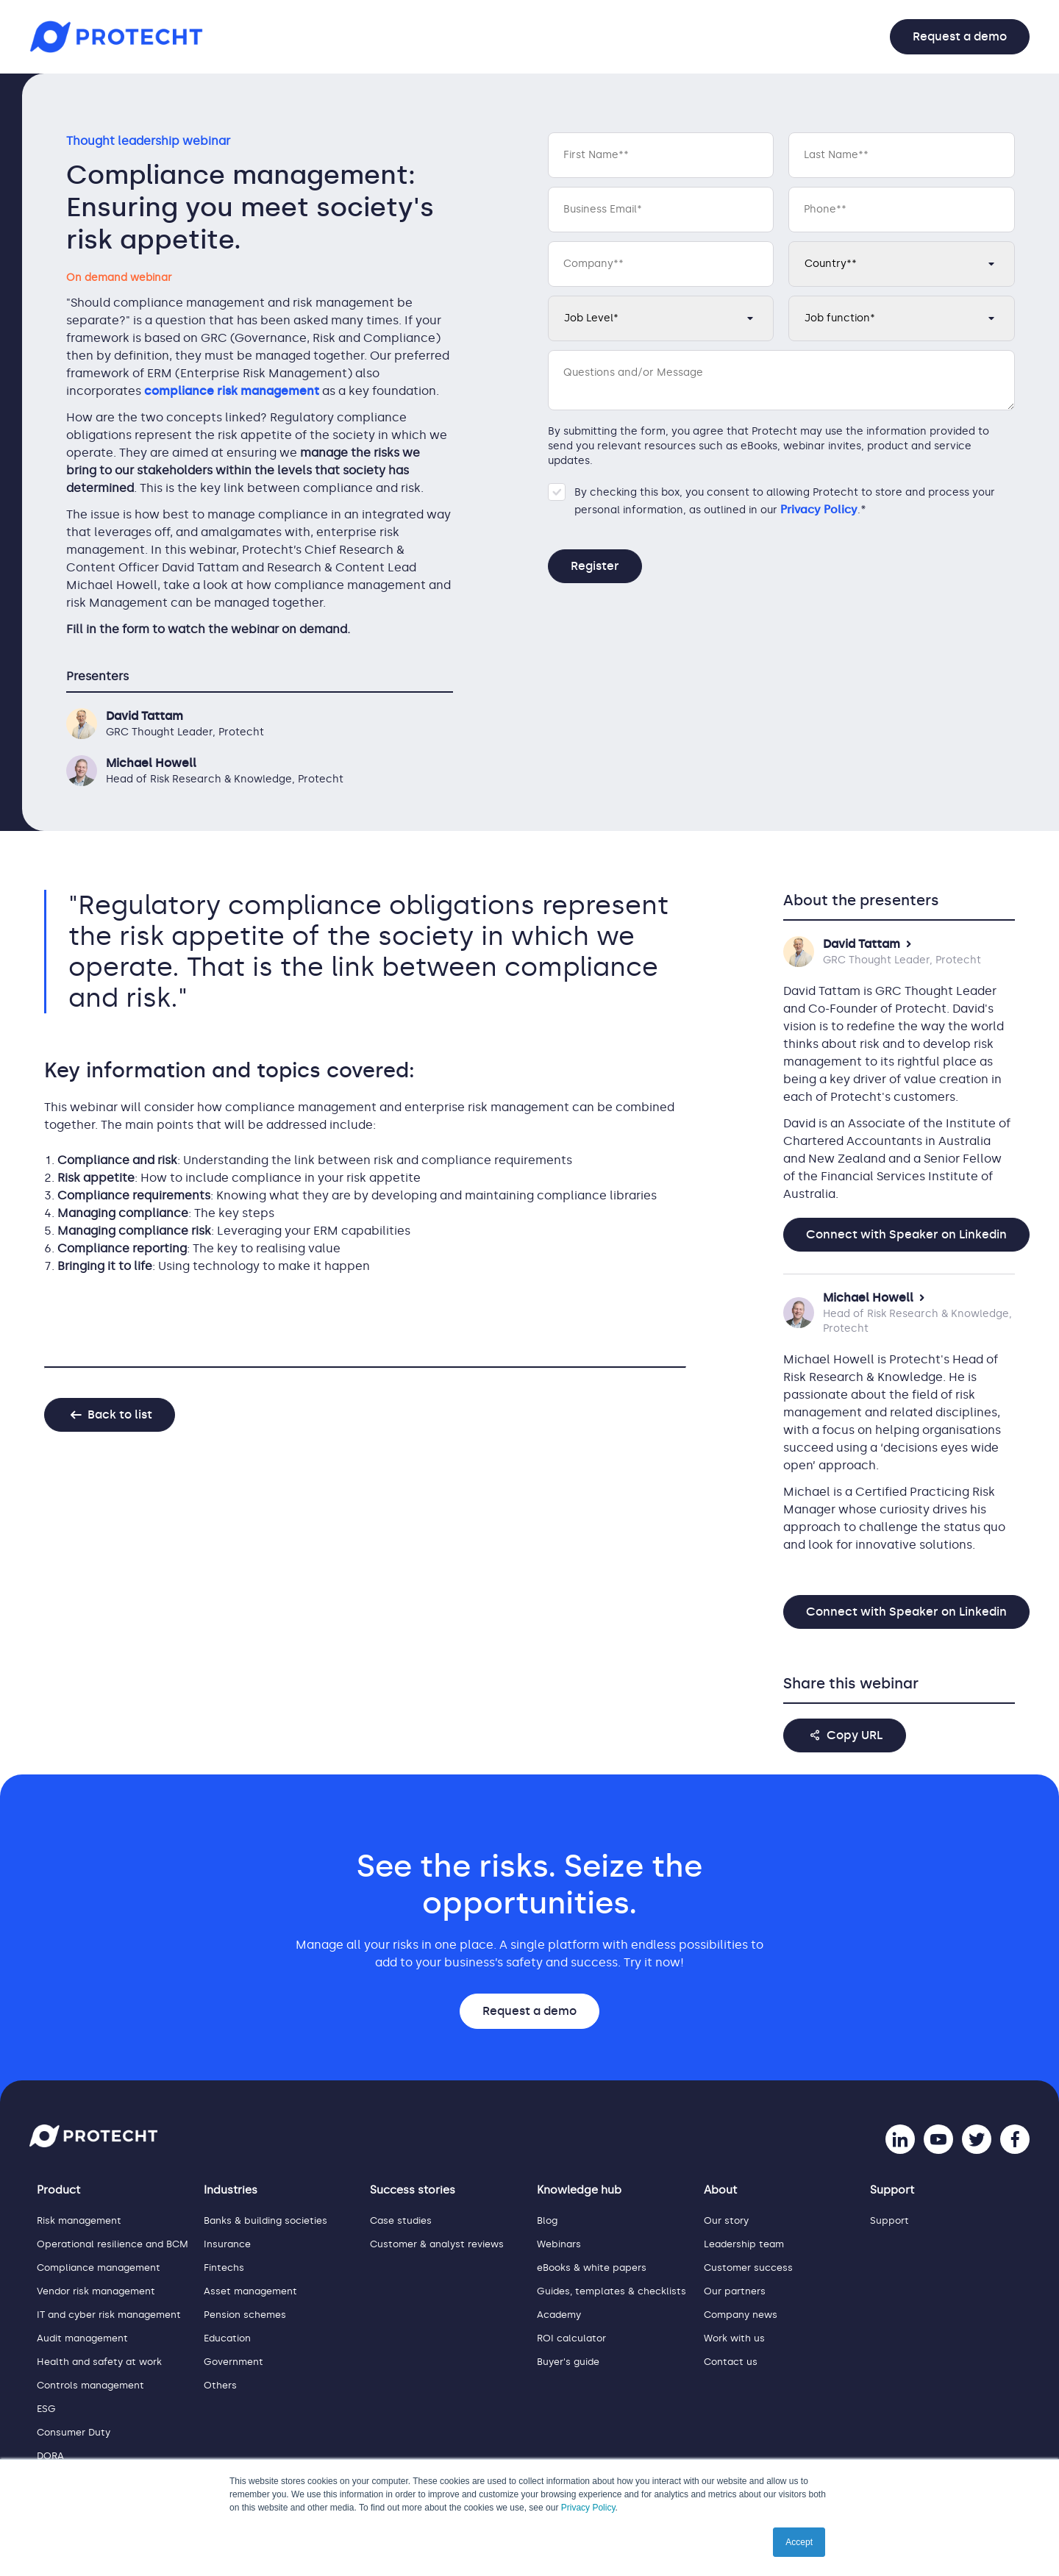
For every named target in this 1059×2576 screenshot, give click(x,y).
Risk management (79, 2220)
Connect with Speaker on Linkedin (906, 1234)
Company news (740, 2314)
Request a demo (960, 36)
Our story (726, 2220)
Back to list (120, 1414)
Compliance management (98, 2267)
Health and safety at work (99, 2361)
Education (227, 2338)
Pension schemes (245, 2314)
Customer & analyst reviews (437, 2243)
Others (220, 2385)
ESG (46, 2408)
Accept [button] (799, 2542)
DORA (50, 2455)
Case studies (401, 2220)
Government (233, 2361)
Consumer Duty (73, 2432)
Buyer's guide (568, 2361)
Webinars (559, 2243)
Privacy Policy (588, 2507)
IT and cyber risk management (109, 2314)
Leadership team (744, 2243)
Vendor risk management (96, 2291)
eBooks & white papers (591, 2267)
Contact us (730, 2361)
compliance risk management (231, 391)
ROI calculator (571, 2338)
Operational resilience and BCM (112, 2243)
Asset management (250, 2291)
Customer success (748, 2267)
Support (889, 2220)
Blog (547, 2220)
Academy (559, 2314)
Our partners (735, 2291)
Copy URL (855, 1735)
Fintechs (224, 2267)
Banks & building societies (265, 2220)
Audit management (82, 2338)
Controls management (90, 2385)
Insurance (227, 2243)
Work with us (734, 2338)
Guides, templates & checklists (611, 2291)
